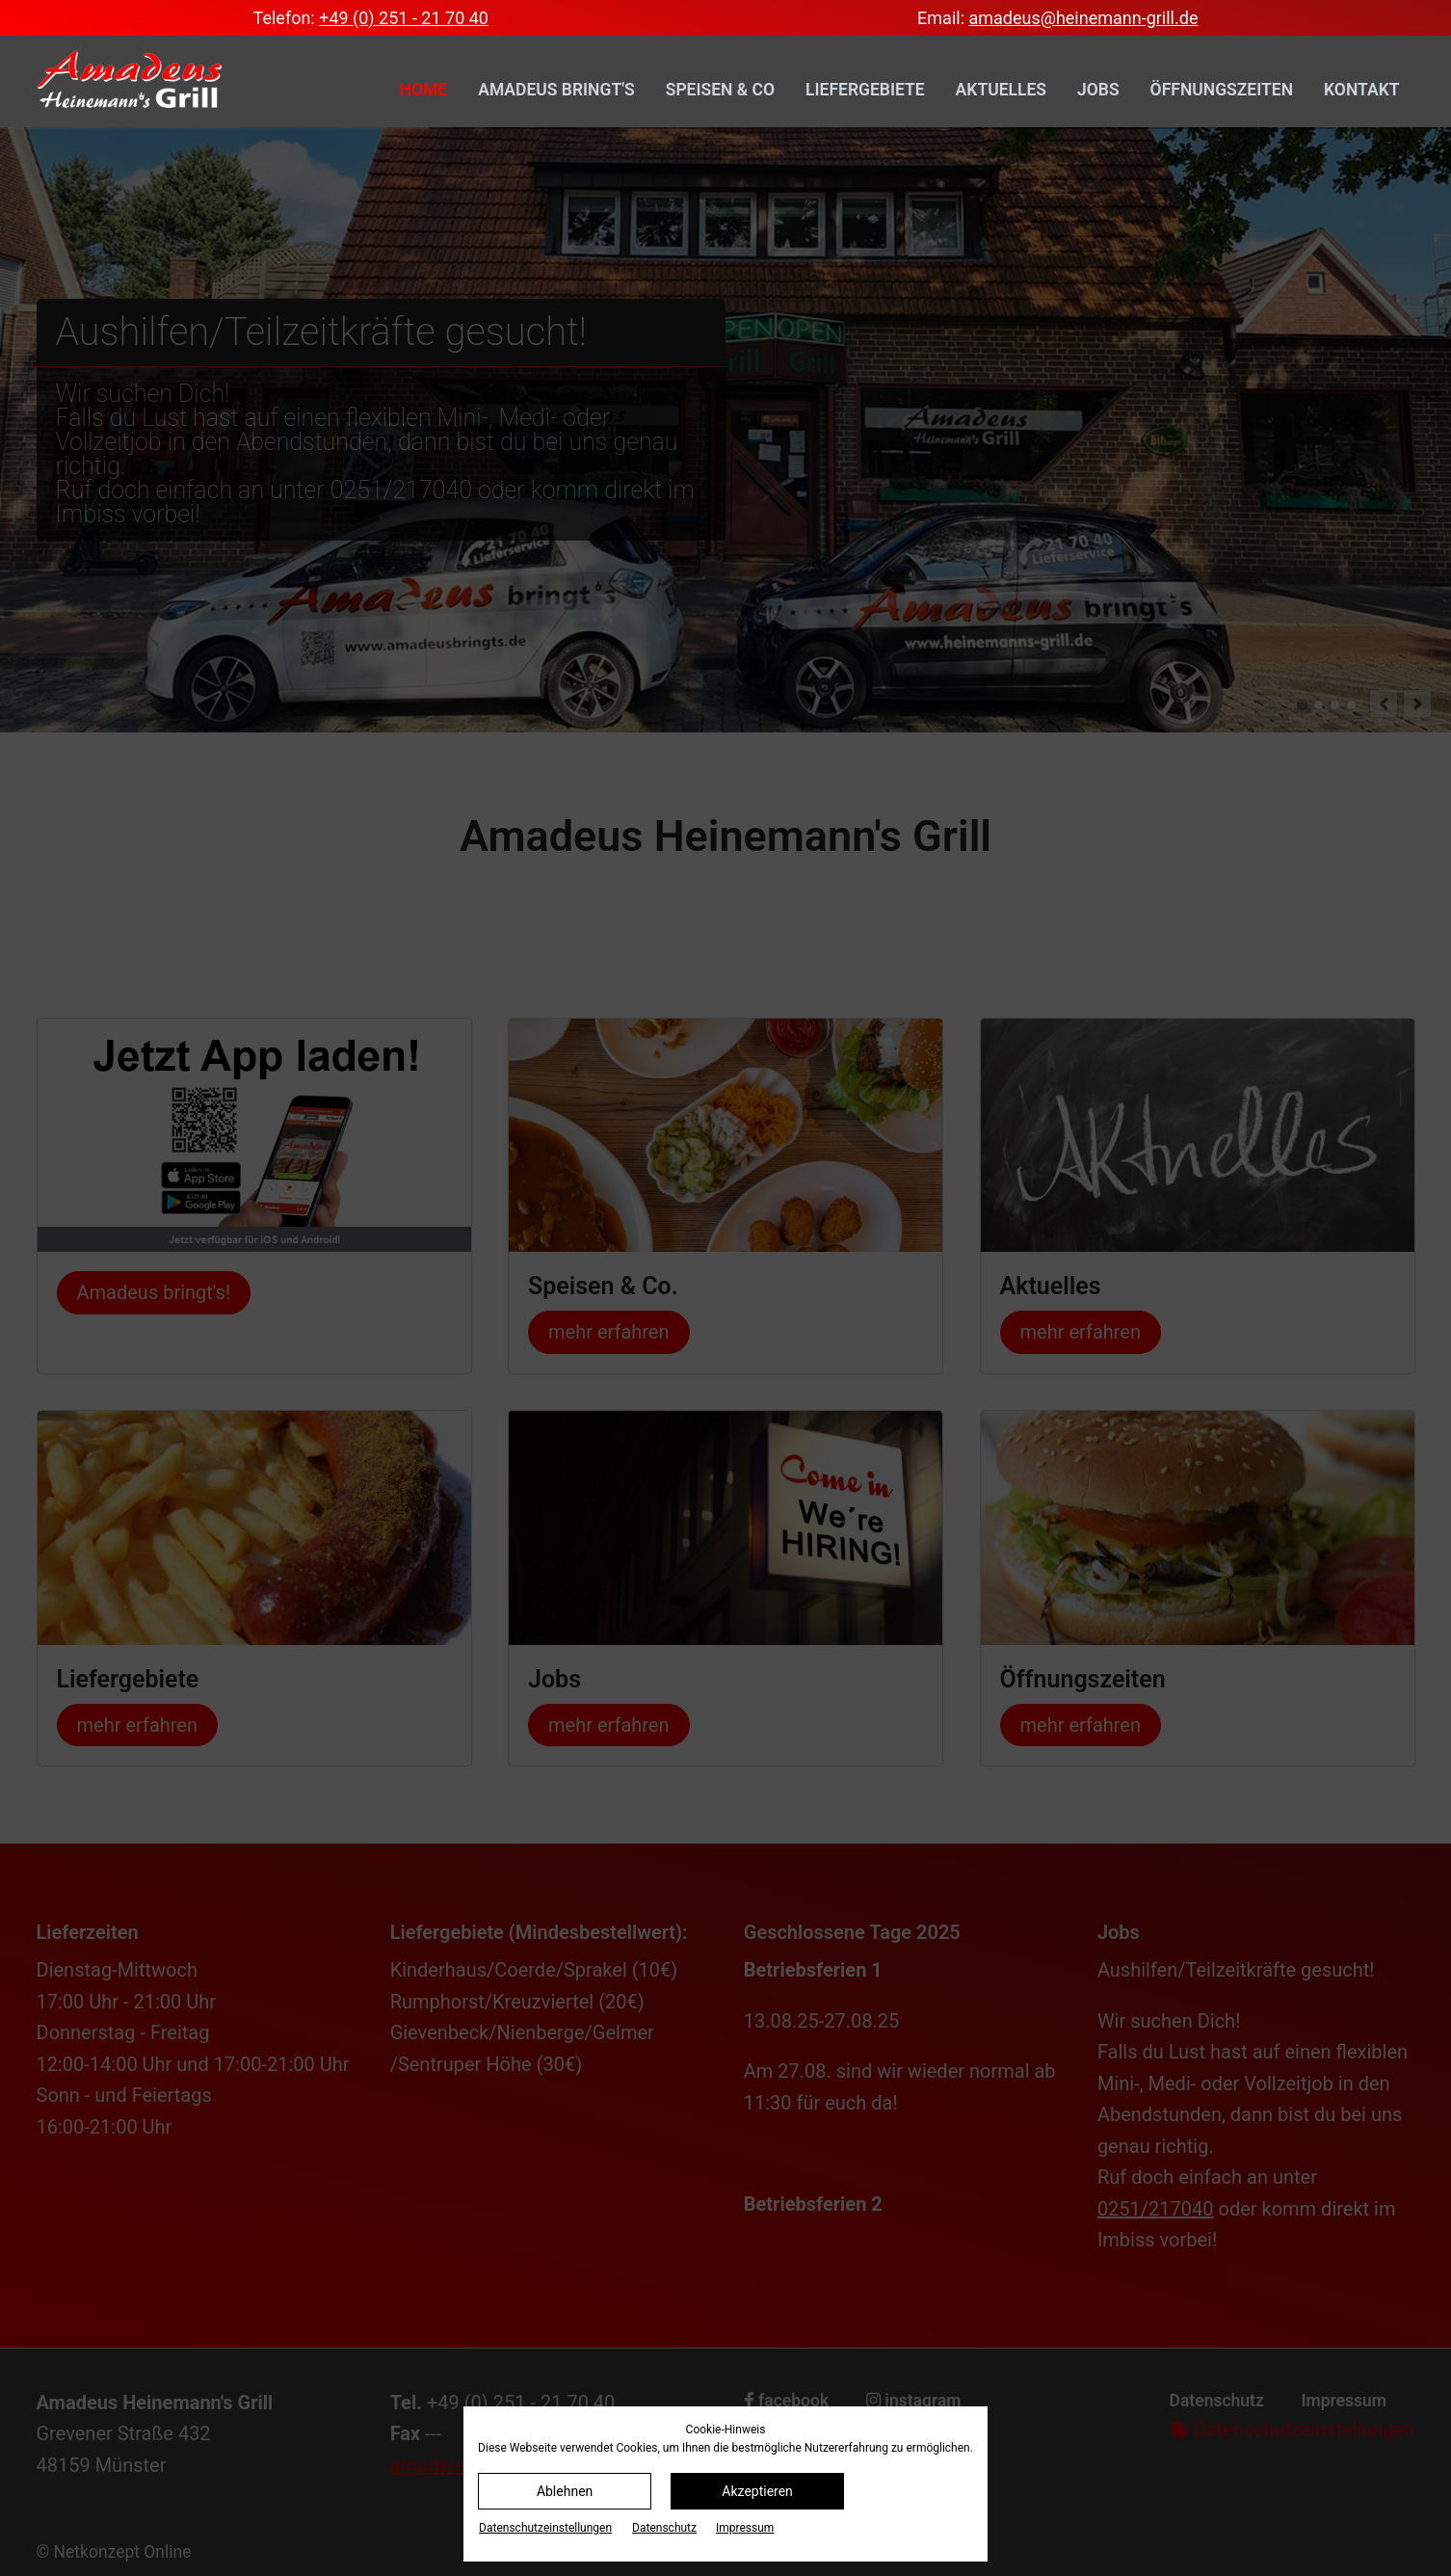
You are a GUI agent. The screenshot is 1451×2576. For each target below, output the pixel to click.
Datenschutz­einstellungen (545, 2528)
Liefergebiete (865, 89)
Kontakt (1361, 89)
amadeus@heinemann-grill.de (1083, 18)
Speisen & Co (720, 89)
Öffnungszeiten (1221, 89)
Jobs (1098, 89)
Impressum (745, 2528)
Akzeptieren (757, 2491)
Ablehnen (565, 2491)
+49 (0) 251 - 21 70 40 (403, 18)
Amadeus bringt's (556, 89)
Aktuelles (1001, 89)
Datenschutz (664, 2528)
